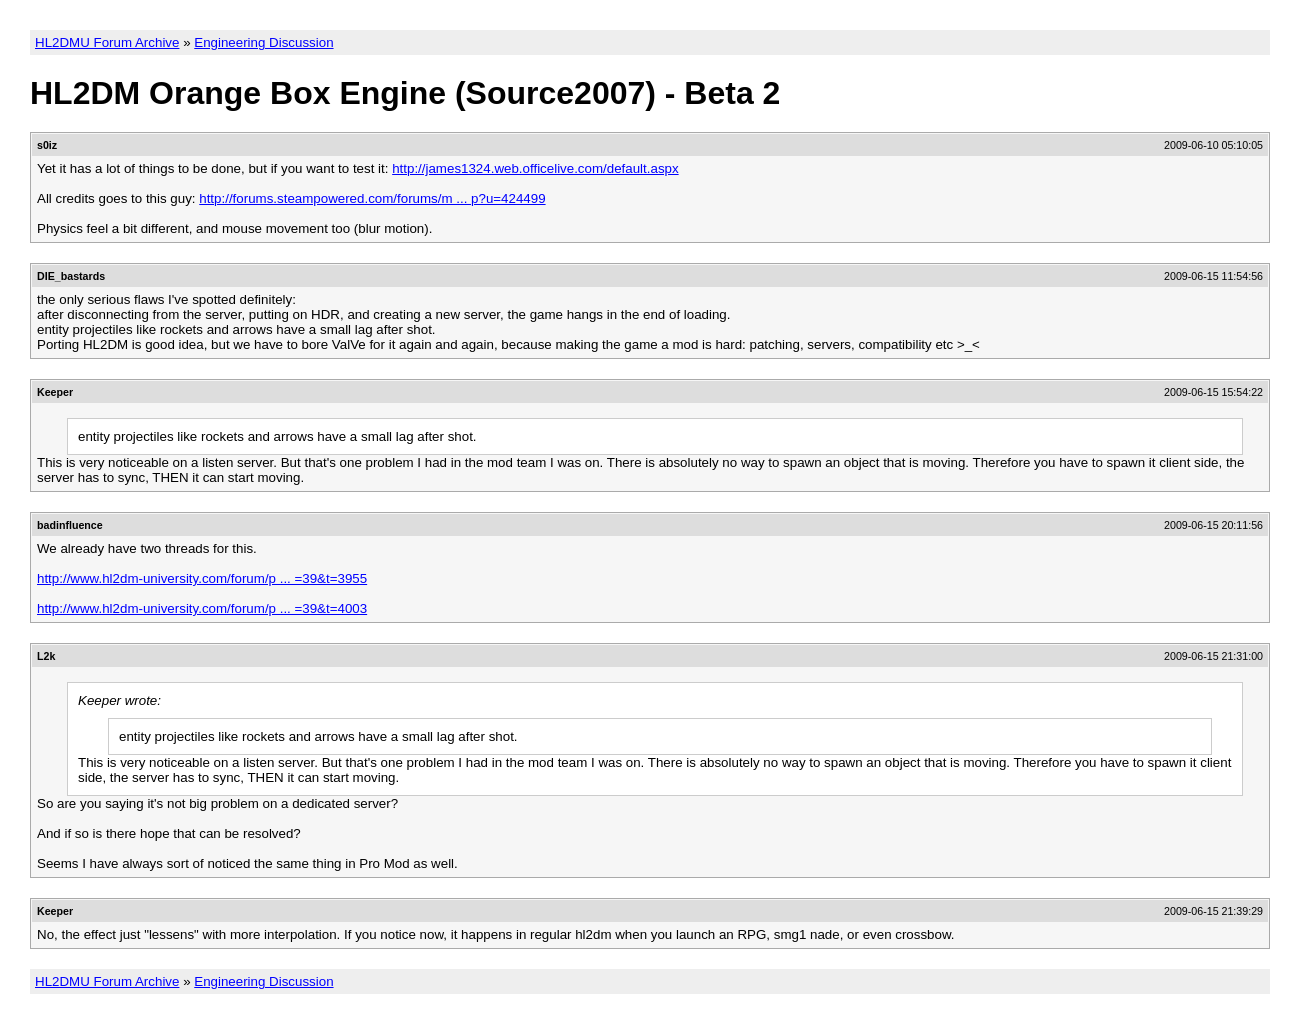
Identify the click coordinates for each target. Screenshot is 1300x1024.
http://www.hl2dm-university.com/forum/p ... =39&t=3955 (202, 578)
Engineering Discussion (263, 42)
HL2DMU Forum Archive (107, 42)
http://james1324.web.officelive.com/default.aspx (535, 168)
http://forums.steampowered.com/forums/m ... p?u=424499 (372, 198)
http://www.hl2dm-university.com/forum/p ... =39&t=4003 (202, 608)
